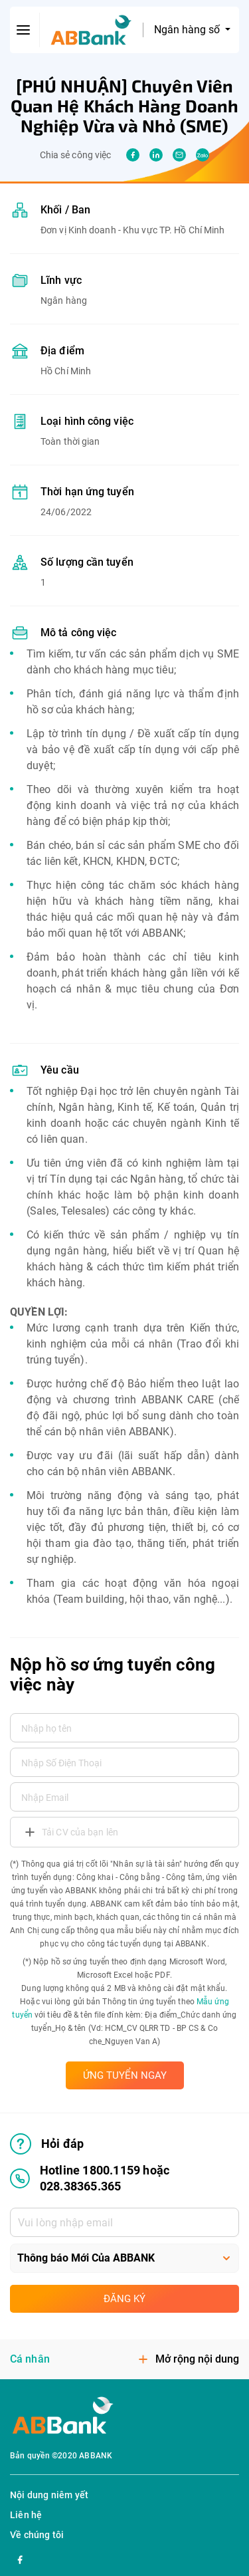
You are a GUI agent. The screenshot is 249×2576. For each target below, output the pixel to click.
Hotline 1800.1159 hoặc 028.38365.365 (89, 2178)
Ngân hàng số (188, 29)
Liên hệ (26, 2515)
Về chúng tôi (37, 2534)
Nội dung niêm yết (49, 2495)
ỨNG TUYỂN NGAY (125, 2075)
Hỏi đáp (47, 2144)
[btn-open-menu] (24, 30)
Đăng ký (124, 2299)
